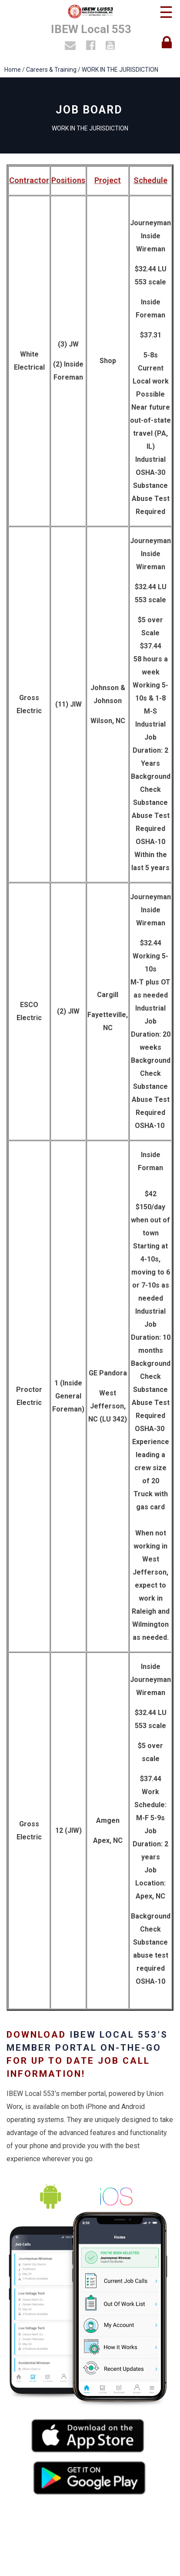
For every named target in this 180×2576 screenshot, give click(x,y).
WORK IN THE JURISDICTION (120, 69)
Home (12, 69)
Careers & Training (51, 69)
